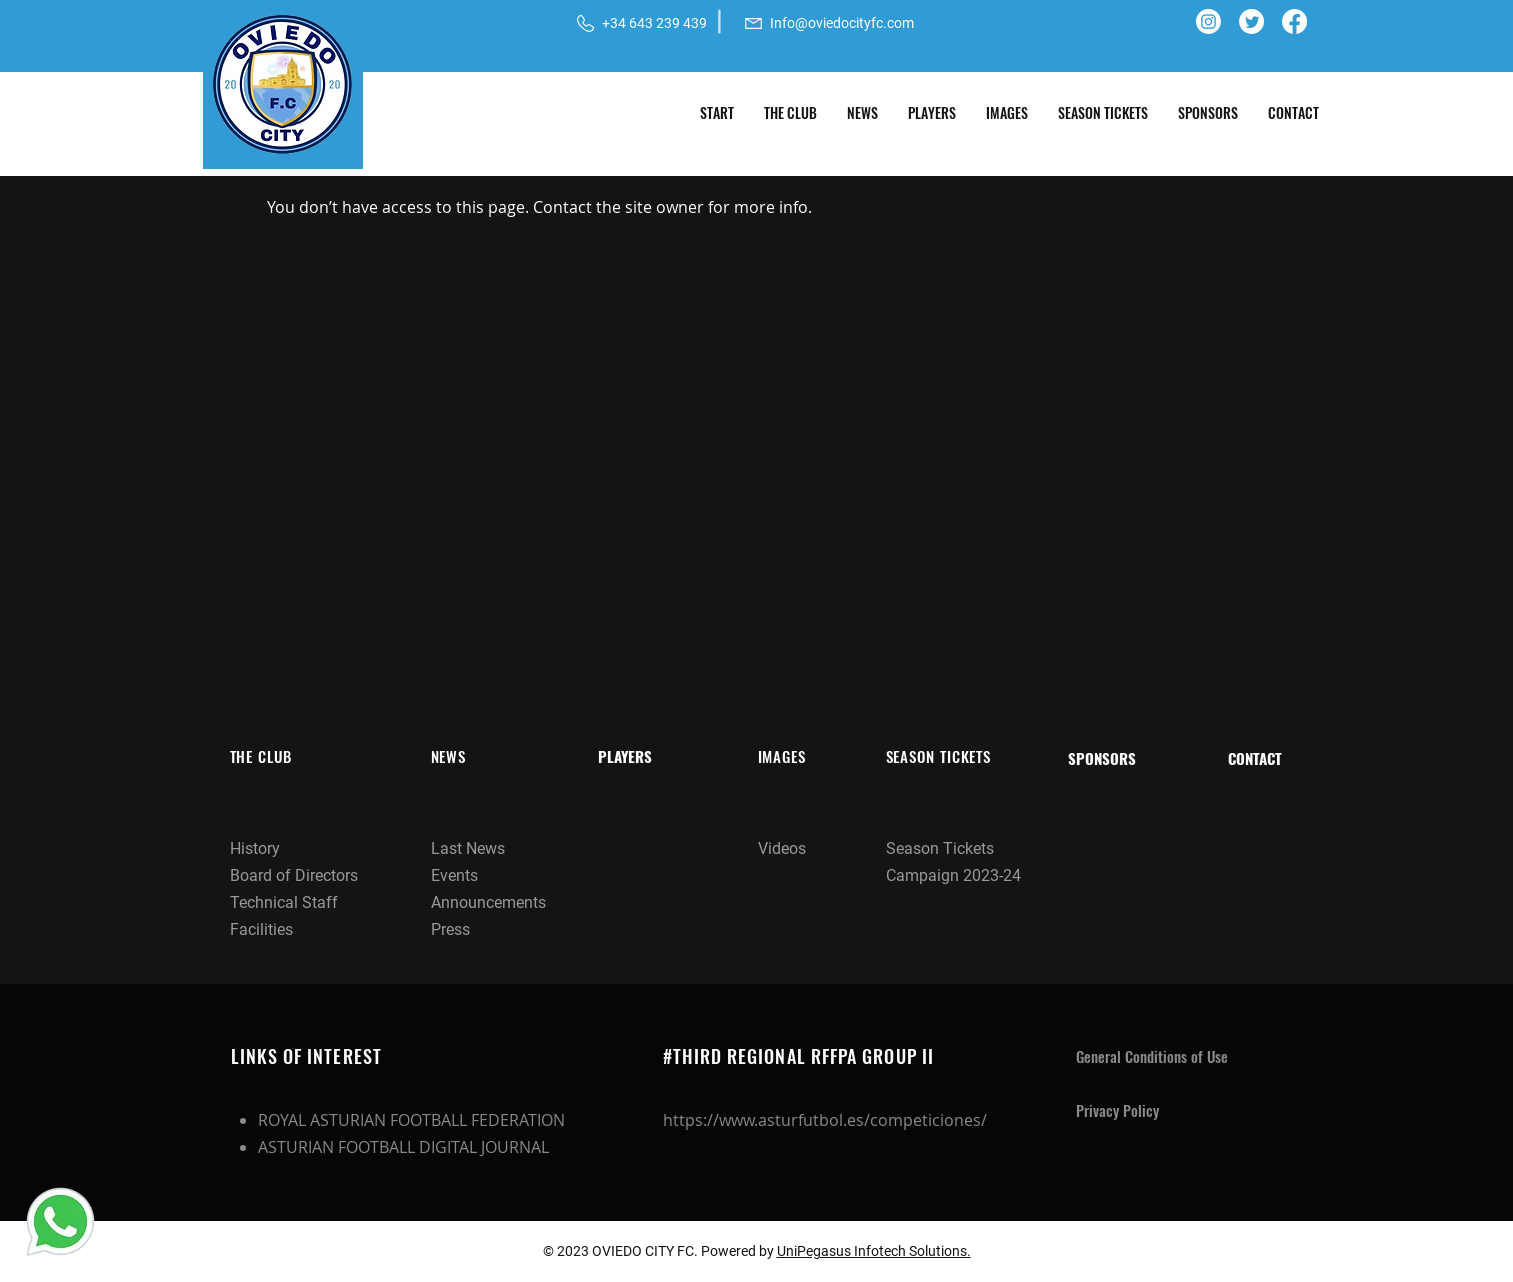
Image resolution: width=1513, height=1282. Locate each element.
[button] (790, 113)
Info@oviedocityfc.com (842, 23)
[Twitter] (1251, 21)
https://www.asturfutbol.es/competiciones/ (825, 1120)
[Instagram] (1208, 21)
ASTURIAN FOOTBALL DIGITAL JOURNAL (403, 1147)
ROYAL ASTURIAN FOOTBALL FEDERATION (411, 1120)
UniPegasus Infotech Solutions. (874, 1251)
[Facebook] (1294, 21)
